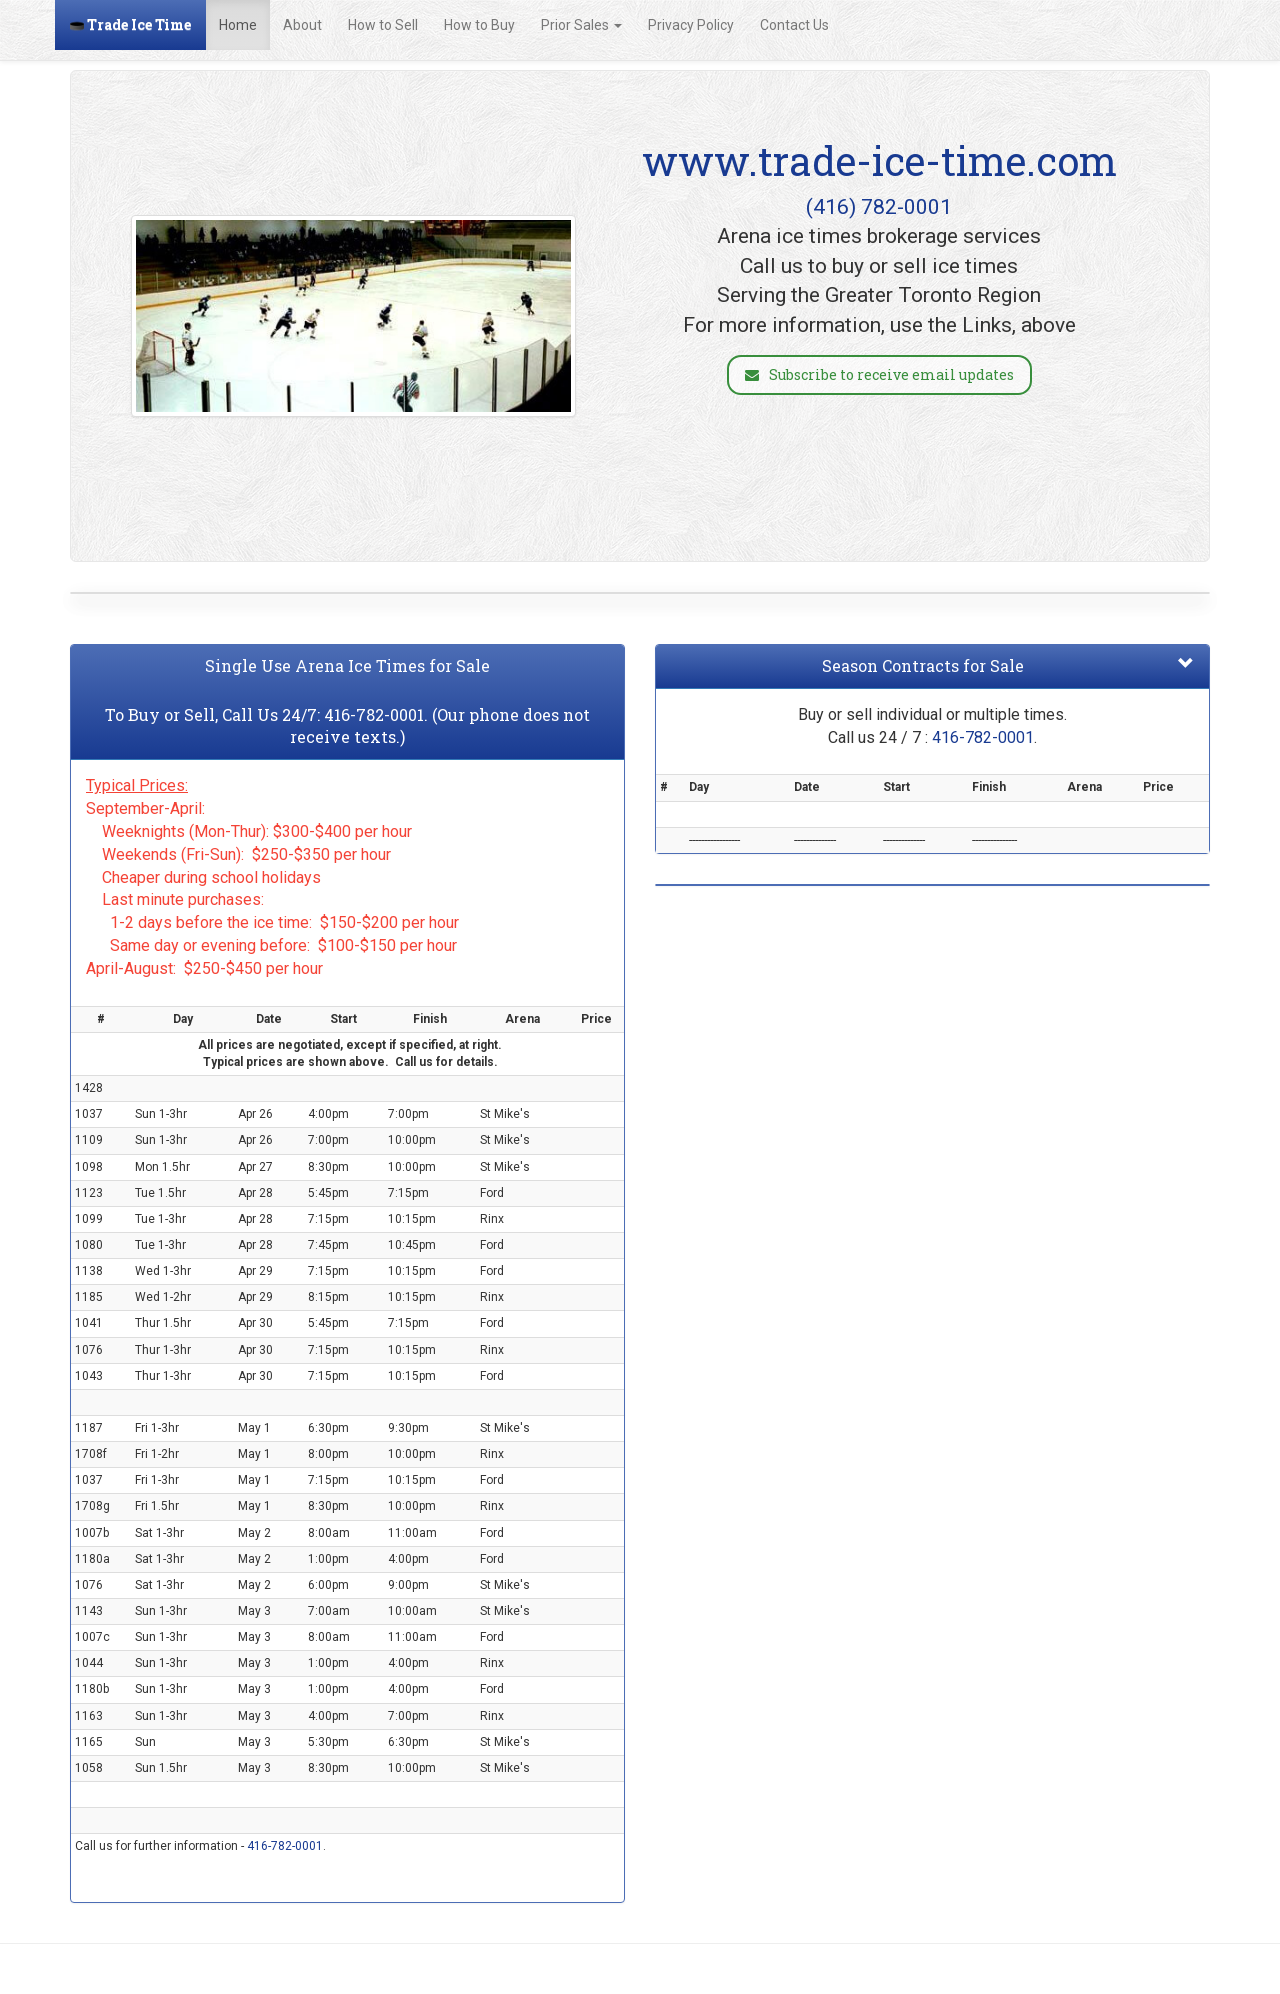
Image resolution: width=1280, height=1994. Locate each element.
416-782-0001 (374, 714)
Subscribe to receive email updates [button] (879, 374)
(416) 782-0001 (879, 207)
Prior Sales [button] (581, 25)
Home (238, 25)
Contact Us (794, 25)
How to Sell (383, 25)
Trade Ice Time (130, 24)
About (302, 25)
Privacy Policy (691, 25)
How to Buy (479, 25)
